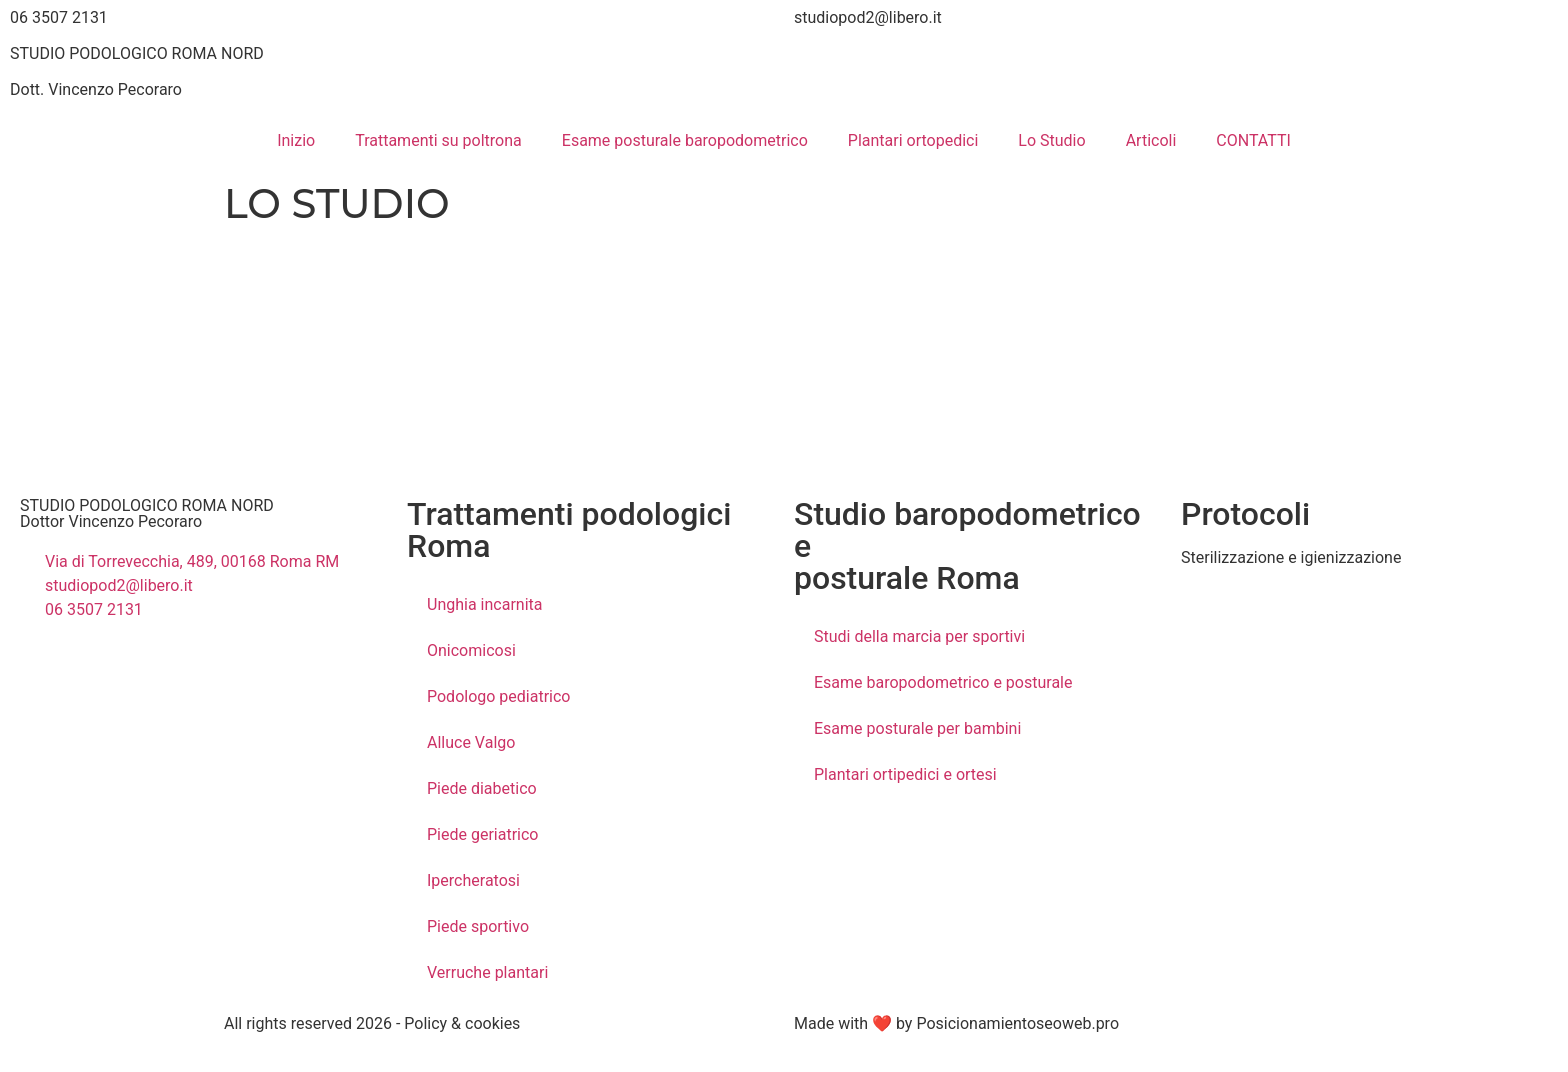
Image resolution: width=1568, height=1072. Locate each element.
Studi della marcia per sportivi (919, 636)
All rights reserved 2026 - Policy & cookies (372, 1023)
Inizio (296, 140)
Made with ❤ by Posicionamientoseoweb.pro (956, 1023)
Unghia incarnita (484, 604)
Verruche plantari (487, 972)
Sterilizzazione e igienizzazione (1291, 557)
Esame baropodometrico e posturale (943, 682)
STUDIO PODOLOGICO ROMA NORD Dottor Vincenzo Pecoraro (147, 513)
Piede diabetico (482, 788)
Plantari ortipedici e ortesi (905, 774)
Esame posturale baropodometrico (685, 140)
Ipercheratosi (473, 880)
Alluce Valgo (471, 742)
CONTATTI (1253, 140)
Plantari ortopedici (913, 140)
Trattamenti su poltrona (438, 140)
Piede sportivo (478, 926)
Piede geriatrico (482, 834)
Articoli (1151, 140)
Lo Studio (1051, 140)
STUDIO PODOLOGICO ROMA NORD (137, 53)
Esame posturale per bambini (917, 728)
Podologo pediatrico (499, 696)
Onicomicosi (471, 650)
